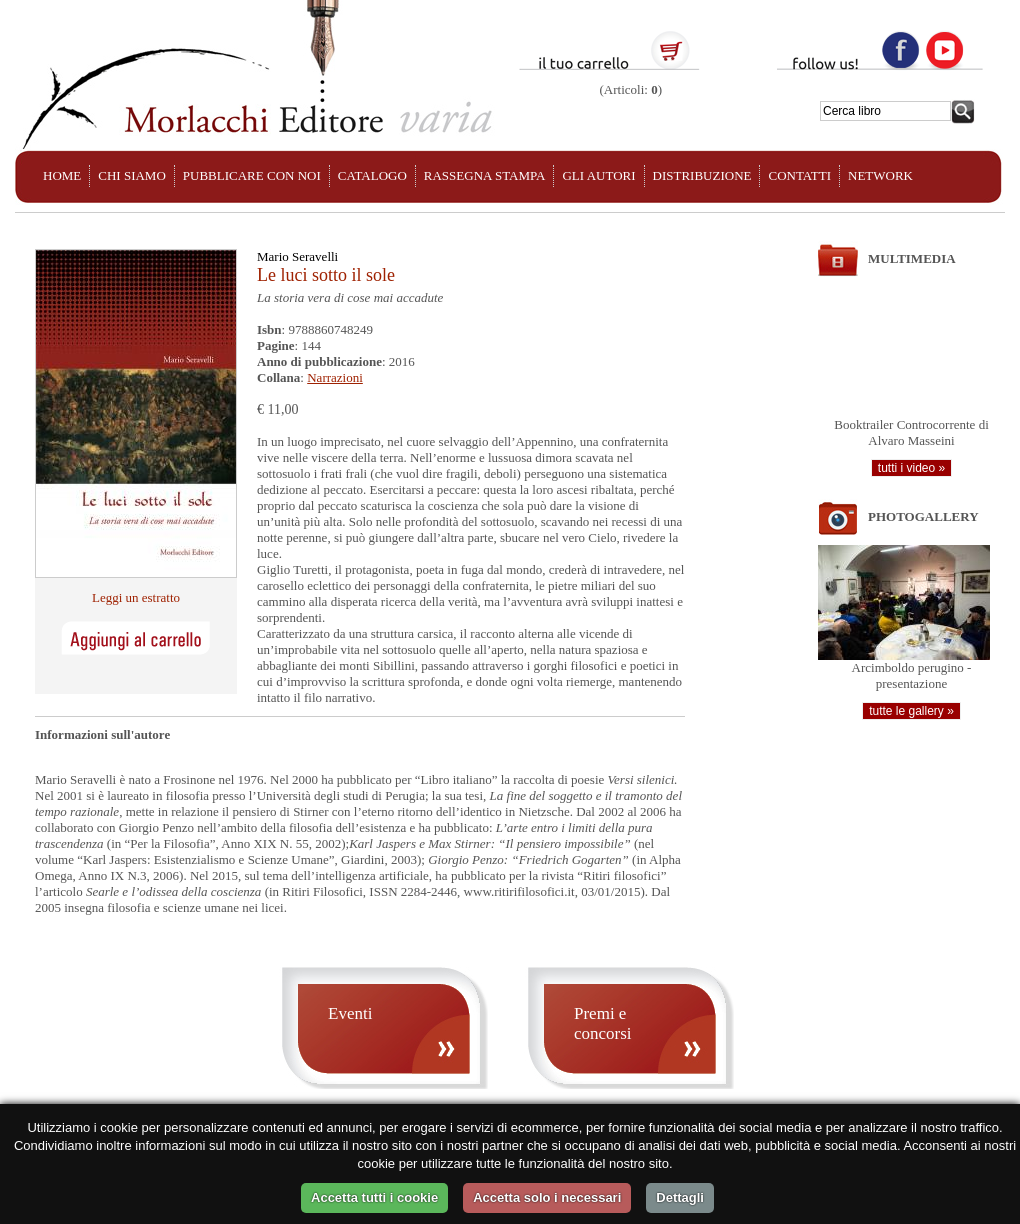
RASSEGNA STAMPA (485, 175)
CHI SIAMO (132, 175)
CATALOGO (372, 175)
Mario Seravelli (297, 256)
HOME (62, 175)
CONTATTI (799, 175)
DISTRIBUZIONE (702, 175)
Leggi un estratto (136, 597)
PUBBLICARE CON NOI (252, 175)
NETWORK (880, 175)
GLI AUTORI (598, 175)
